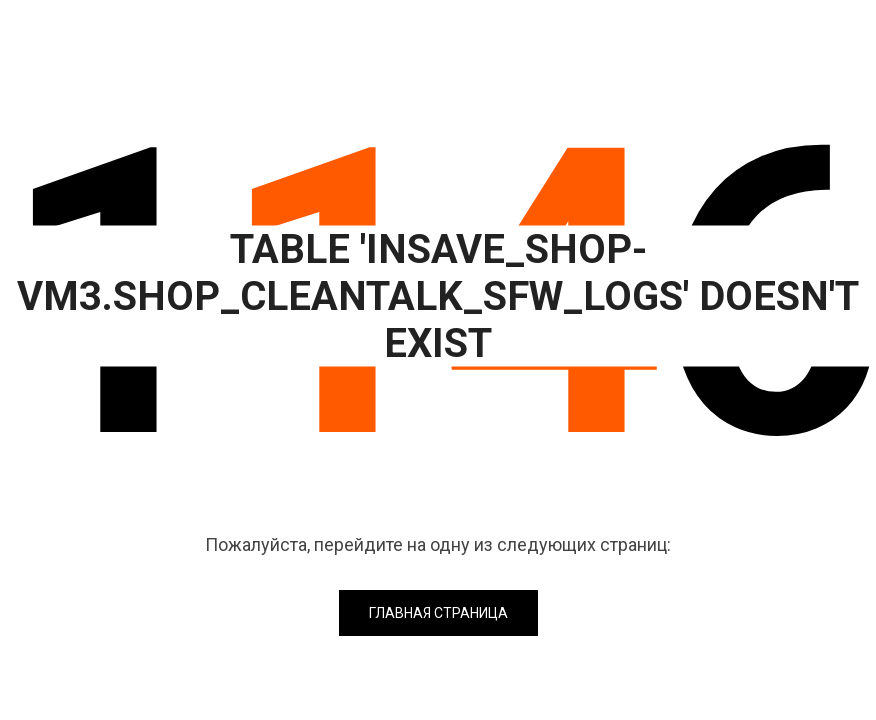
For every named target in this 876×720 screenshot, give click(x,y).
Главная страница (438, 613)
